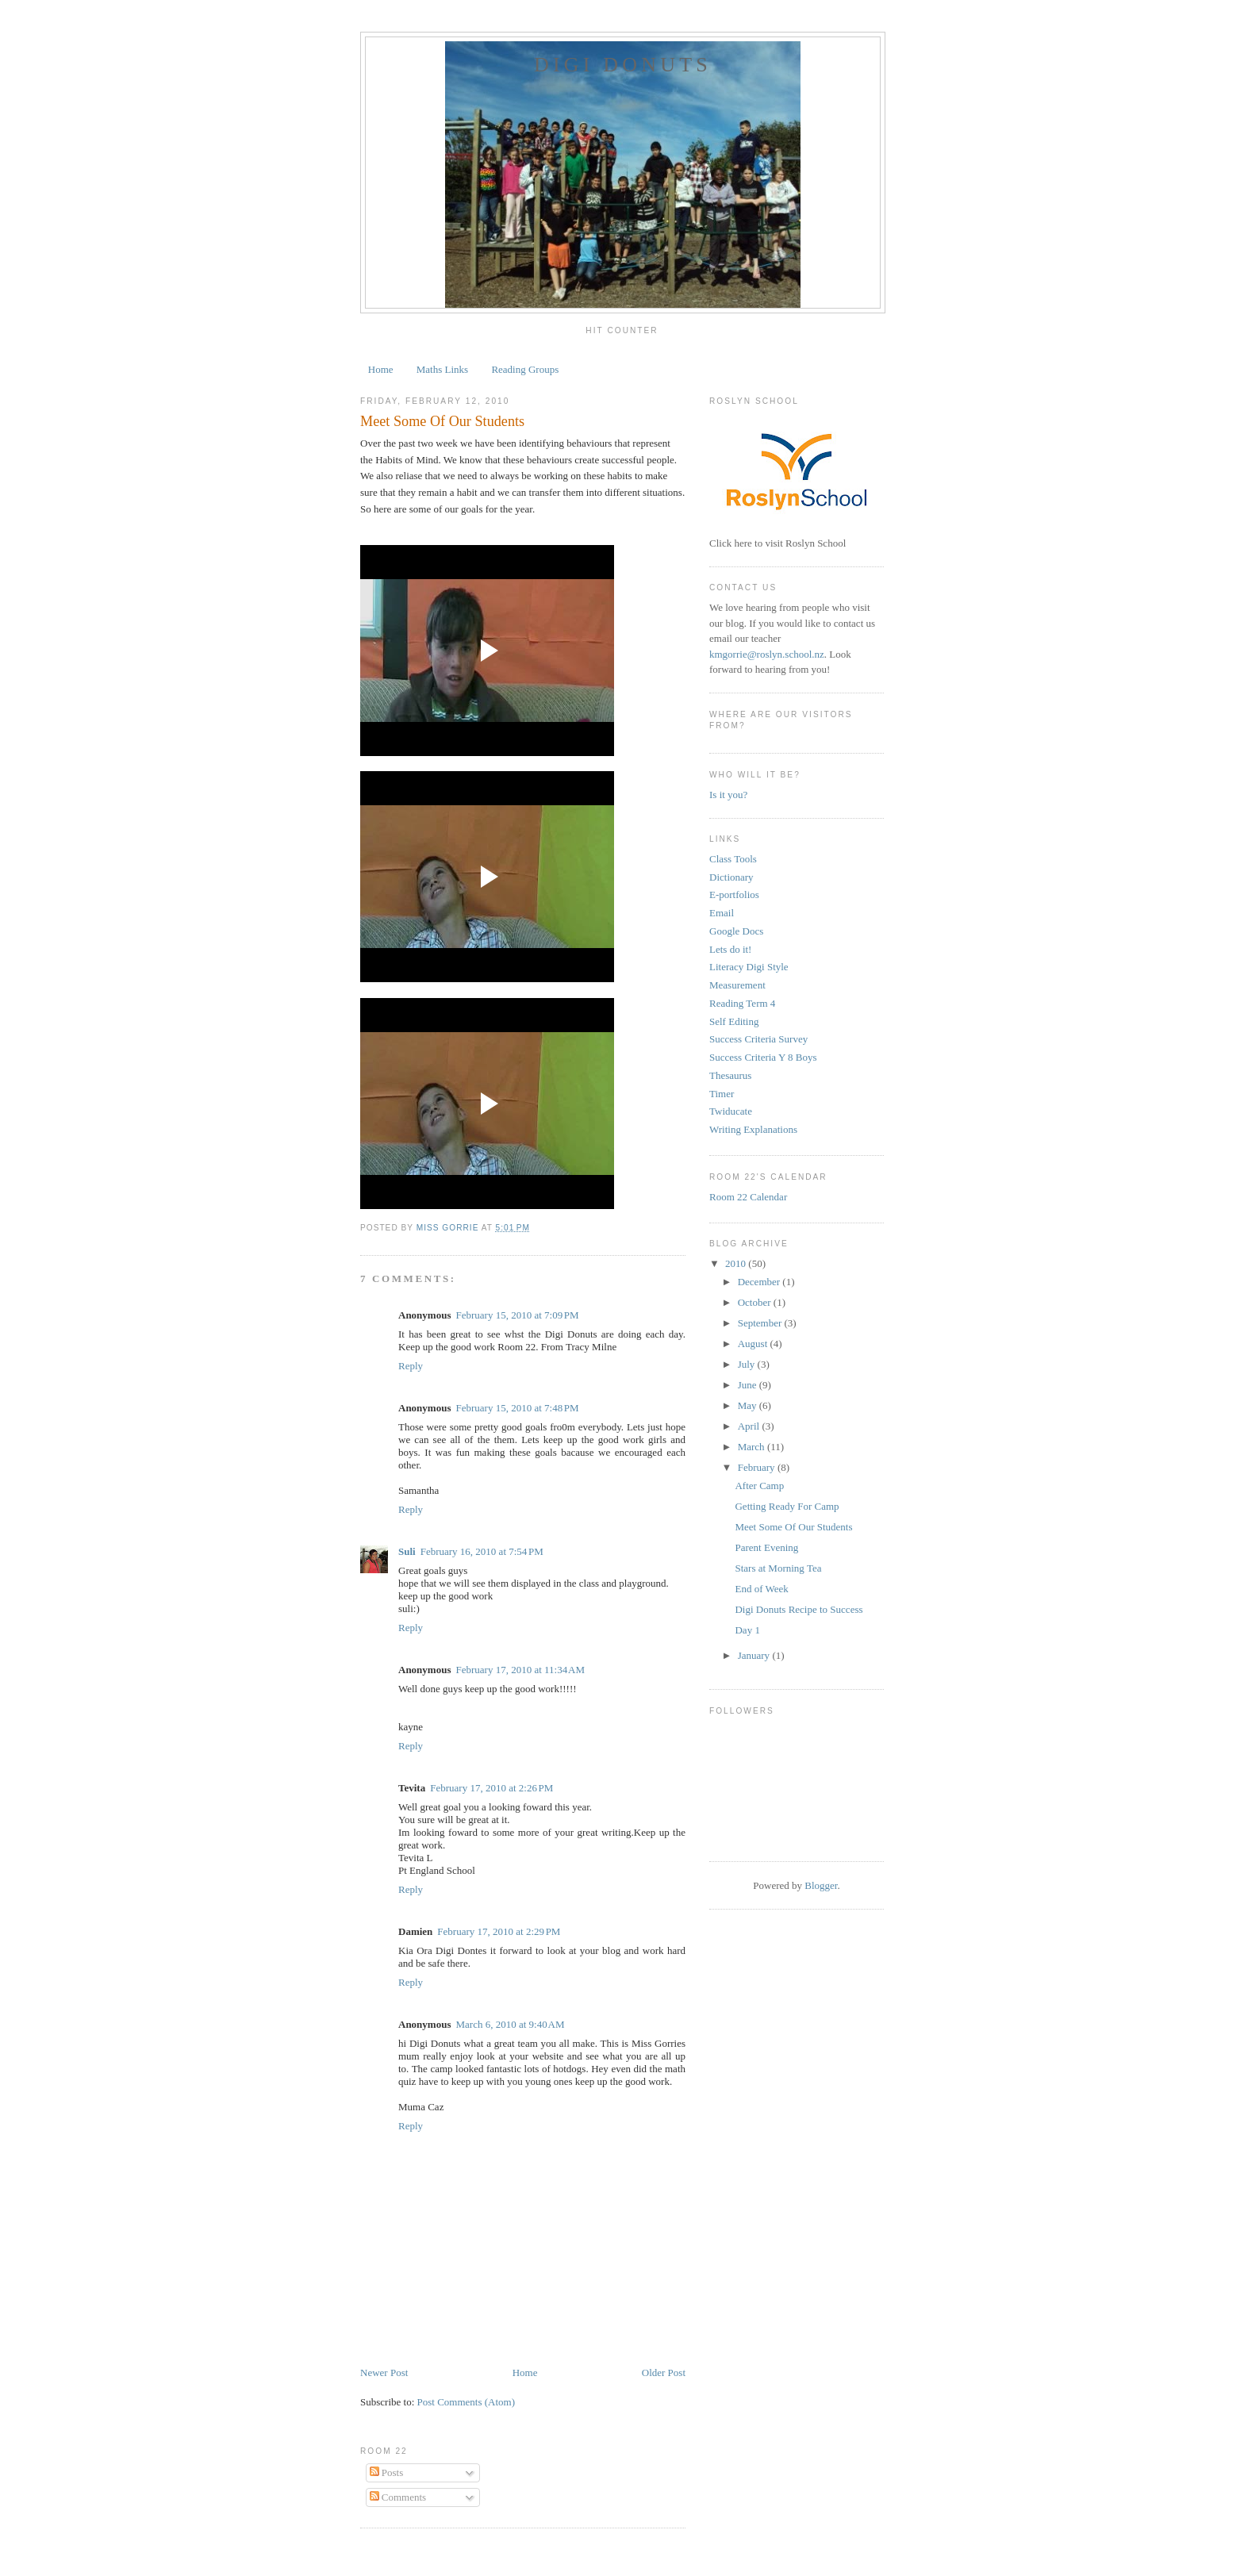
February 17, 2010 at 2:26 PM (491, 1788)
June (748, 1385)
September (761, 1323)
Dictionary (731, 877)
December (760, 1282)
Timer (721, 1094)
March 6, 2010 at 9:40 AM (509, 2024)
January (755, 1655)
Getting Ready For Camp (787, 1506)
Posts (387, 2472)
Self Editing (733, 1021)
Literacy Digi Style (749, 967)
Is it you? (728, 794)
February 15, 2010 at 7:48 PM (516, 1408)
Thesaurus (730, 1075)
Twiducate (730, 1111)
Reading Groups (525, 369)
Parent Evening (766, 1547)
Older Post (663, 2372)
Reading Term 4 (742, 1003)
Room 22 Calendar (748, 1197)
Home (381, 369)
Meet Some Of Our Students (793, 1527)
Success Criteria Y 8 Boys (763, 1057)
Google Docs (736, 931)
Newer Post (384, 2372)
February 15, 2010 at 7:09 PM (516, 1315)
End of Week (761, 1589)
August (754, 1343)
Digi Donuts (623, 64)
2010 (736, 1263)
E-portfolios (734, 894)
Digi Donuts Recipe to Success (798, 1609)
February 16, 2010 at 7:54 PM (481, 1551)
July (748, 1364)
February (758, 1467)
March (752, 1447)
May (748, 1405)
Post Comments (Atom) (466, 2402)
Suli (407, 1551)
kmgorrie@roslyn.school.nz (766, 654)
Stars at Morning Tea (778, 1568)
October (756, 1302)
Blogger (820, 1885)
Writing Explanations (753, 1129)
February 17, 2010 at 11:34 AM (520, 1670)
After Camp (759, 1485)
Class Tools (733, 859)
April (750, 1426)
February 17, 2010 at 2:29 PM (498, 1931)
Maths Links (442, 369)
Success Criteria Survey (758, 1039)
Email (721, 913)
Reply (410, 1366)
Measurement (737, 985)
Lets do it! (730, 949)
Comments (398, 2497)
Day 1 (747, 1630)
